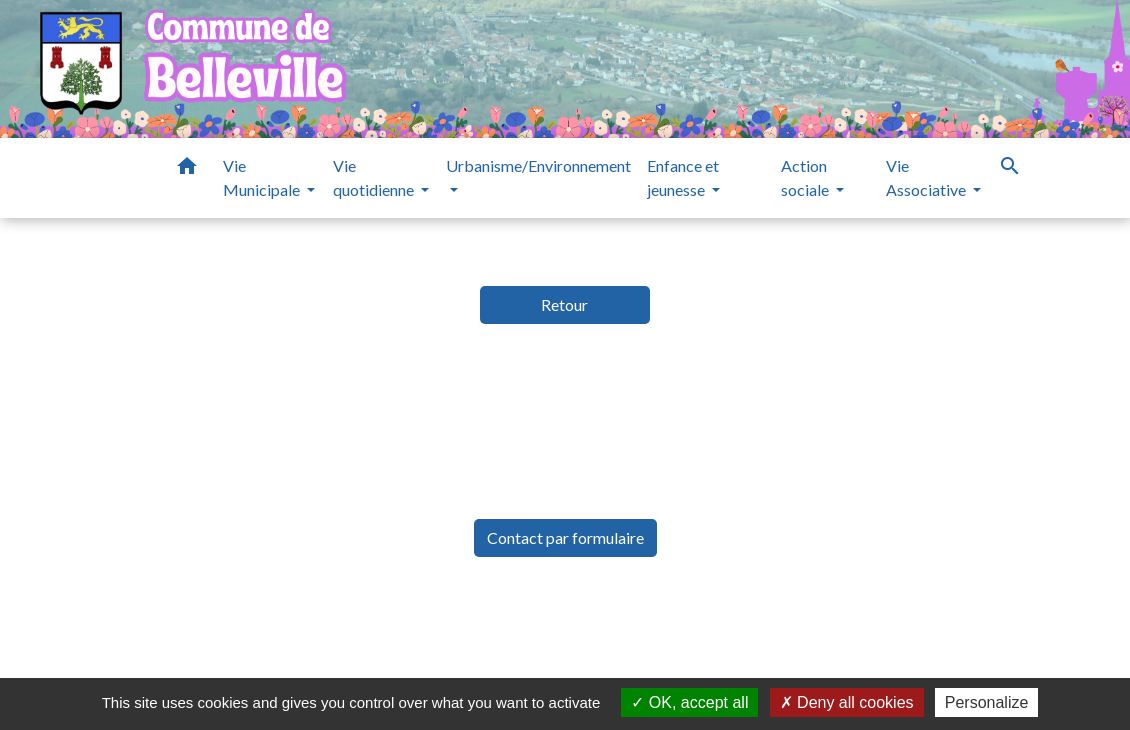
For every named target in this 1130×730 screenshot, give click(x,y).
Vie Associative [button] (927, 177)
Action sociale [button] (806, 177)
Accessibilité (615, 628)
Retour (564, 304)
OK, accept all (689, 702)
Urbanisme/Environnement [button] (538, 165)
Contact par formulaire (565, 537)
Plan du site (741, 628)
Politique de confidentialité (422, 628)
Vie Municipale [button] (263, 177)
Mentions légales (210, 628)
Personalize (987, 702)
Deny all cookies (847, 702)
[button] (187, 169)
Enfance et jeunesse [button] (683, 177)
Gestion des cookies (899, 628)
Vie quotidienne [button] (375, 177)
